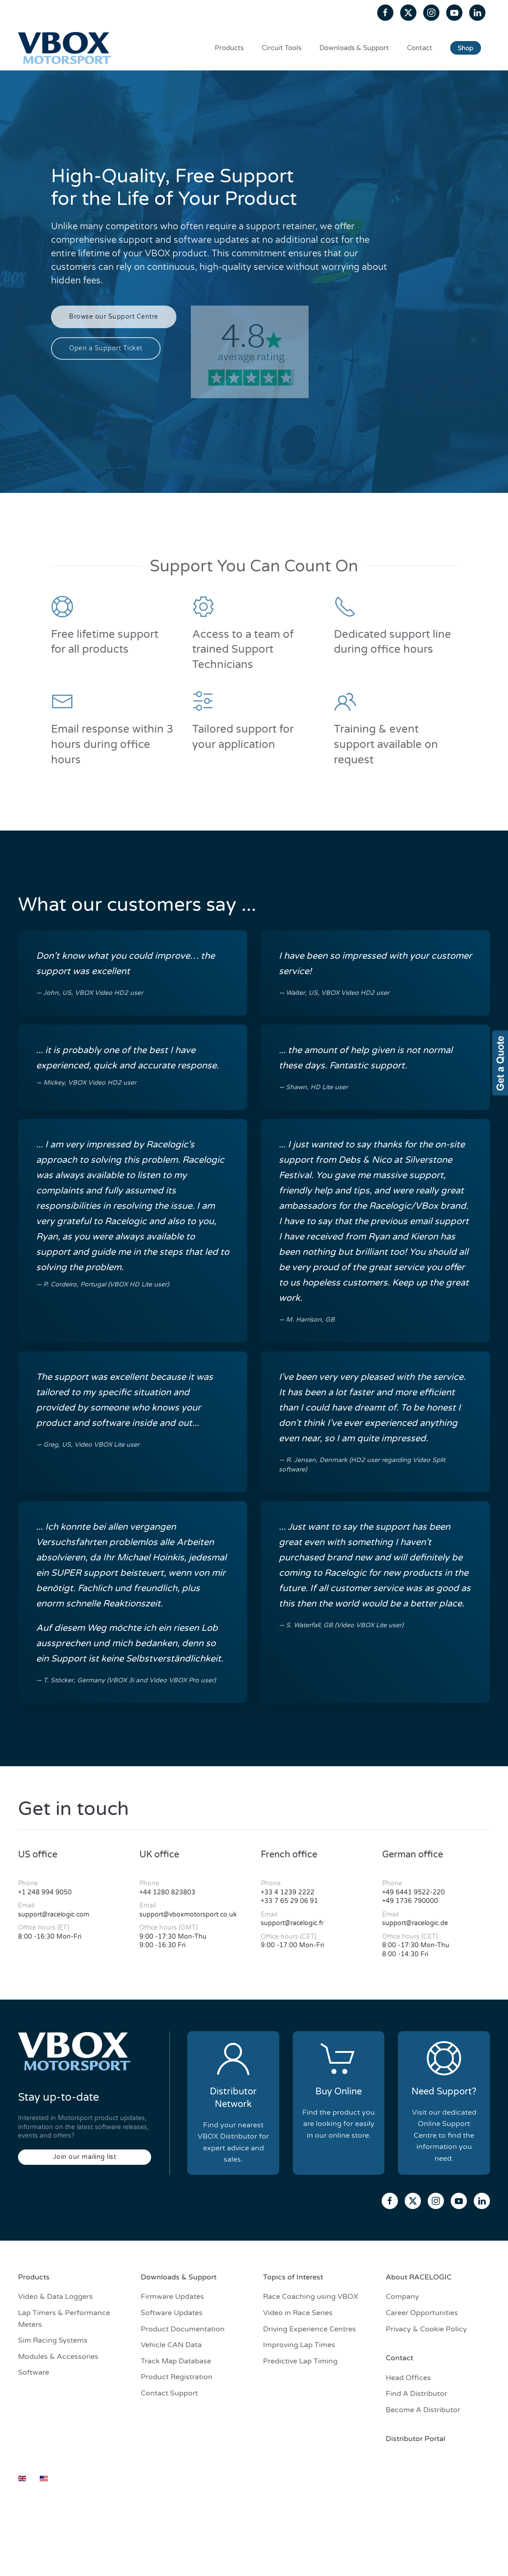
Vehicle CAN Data (171, 2344)
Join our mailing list (84, 2157)
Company (402, 2296)
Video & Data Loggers (55, 2296)
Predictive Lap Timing (300, 2361)
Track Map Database (176, 2361)
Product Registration (176, 2376)
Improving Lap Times (299, 2344)
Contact (419, 48)
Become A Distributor (423, 2409)
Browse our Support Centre (113, 316)
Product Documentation (183, 2329)
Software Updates (172, 2312)
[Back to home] (66, 47)
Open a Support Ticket (106, 348)
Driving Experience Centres (309, 2329)
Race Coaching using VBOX (310, 2296)
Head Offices (408, 2377)
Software (33, 2372)
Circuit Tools (281, 48)
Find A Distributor (416, 2393)
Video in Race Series (298, 2312)
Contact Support (169, 2393)
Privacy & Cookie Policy (426, 2329)
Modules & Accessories (58, 2356)
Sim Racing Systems (53, 2340)
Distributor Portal (415, 2438)
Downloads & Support (354, 48)
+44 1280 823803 (167, 1892)
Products (229, 48)
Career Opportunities (422, 2312)
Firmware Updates (172, 2296)
